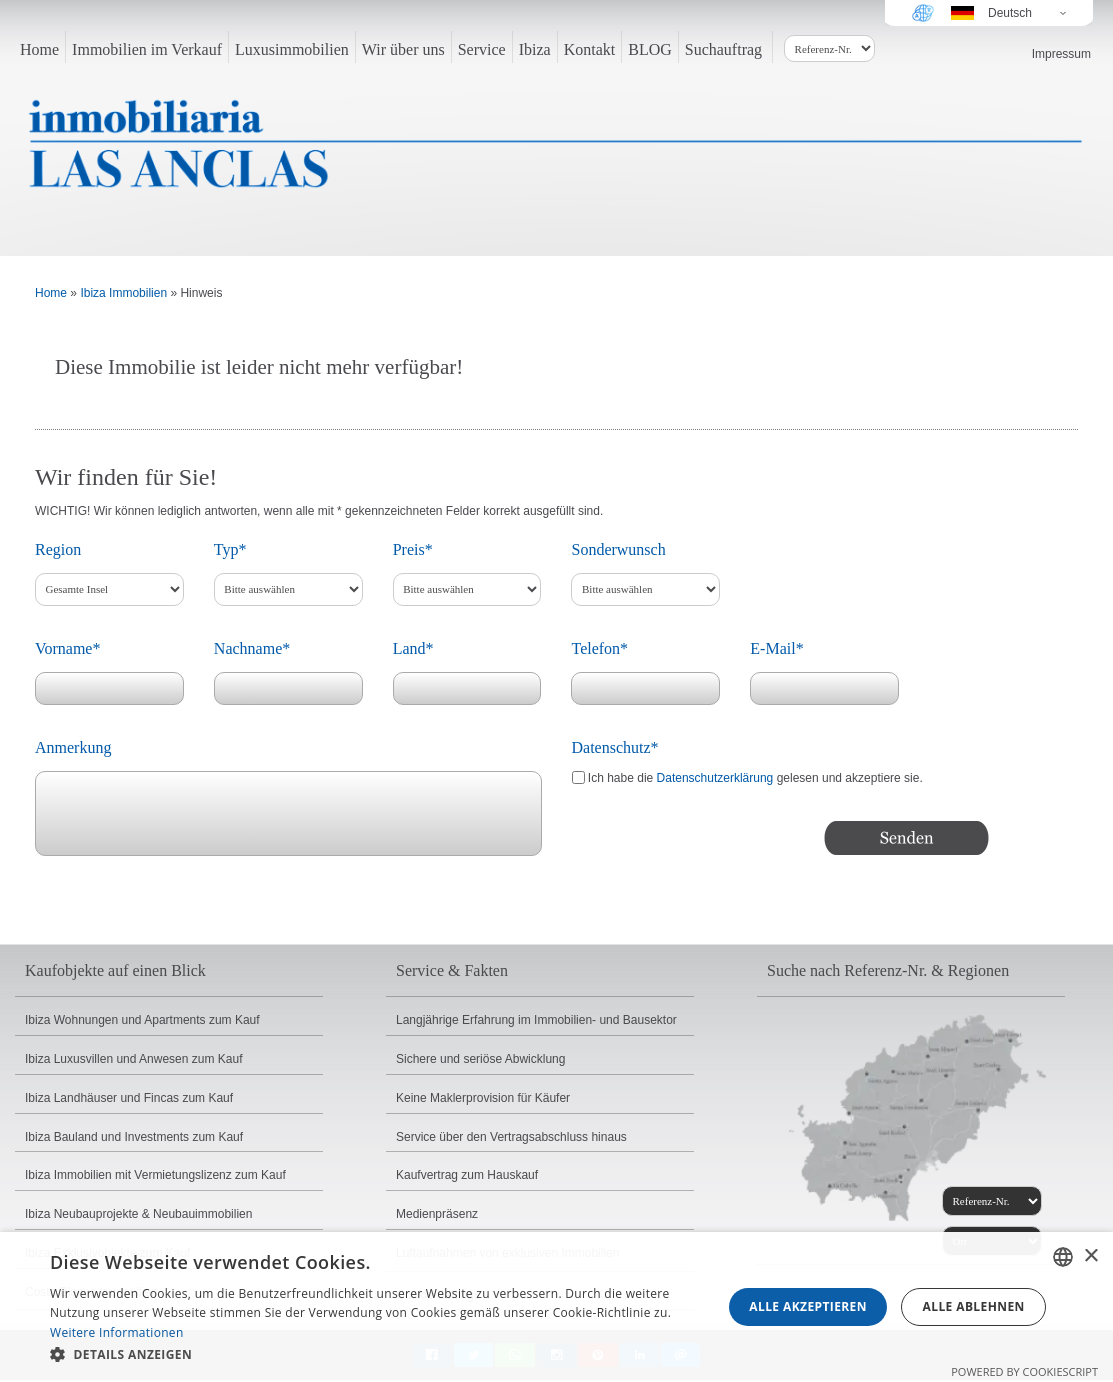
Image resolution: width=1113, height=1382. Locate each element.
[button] (376, 1355)
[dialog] (556, 1307)
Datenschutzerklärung (715, 778)
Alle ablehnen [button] (974, 1306)
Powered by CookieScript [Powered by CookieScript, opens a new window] (1024, 1371)
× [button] (1090, 1256)
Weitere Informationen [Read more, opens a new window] (117, 1332)
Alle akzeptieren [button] (808, 1306)
